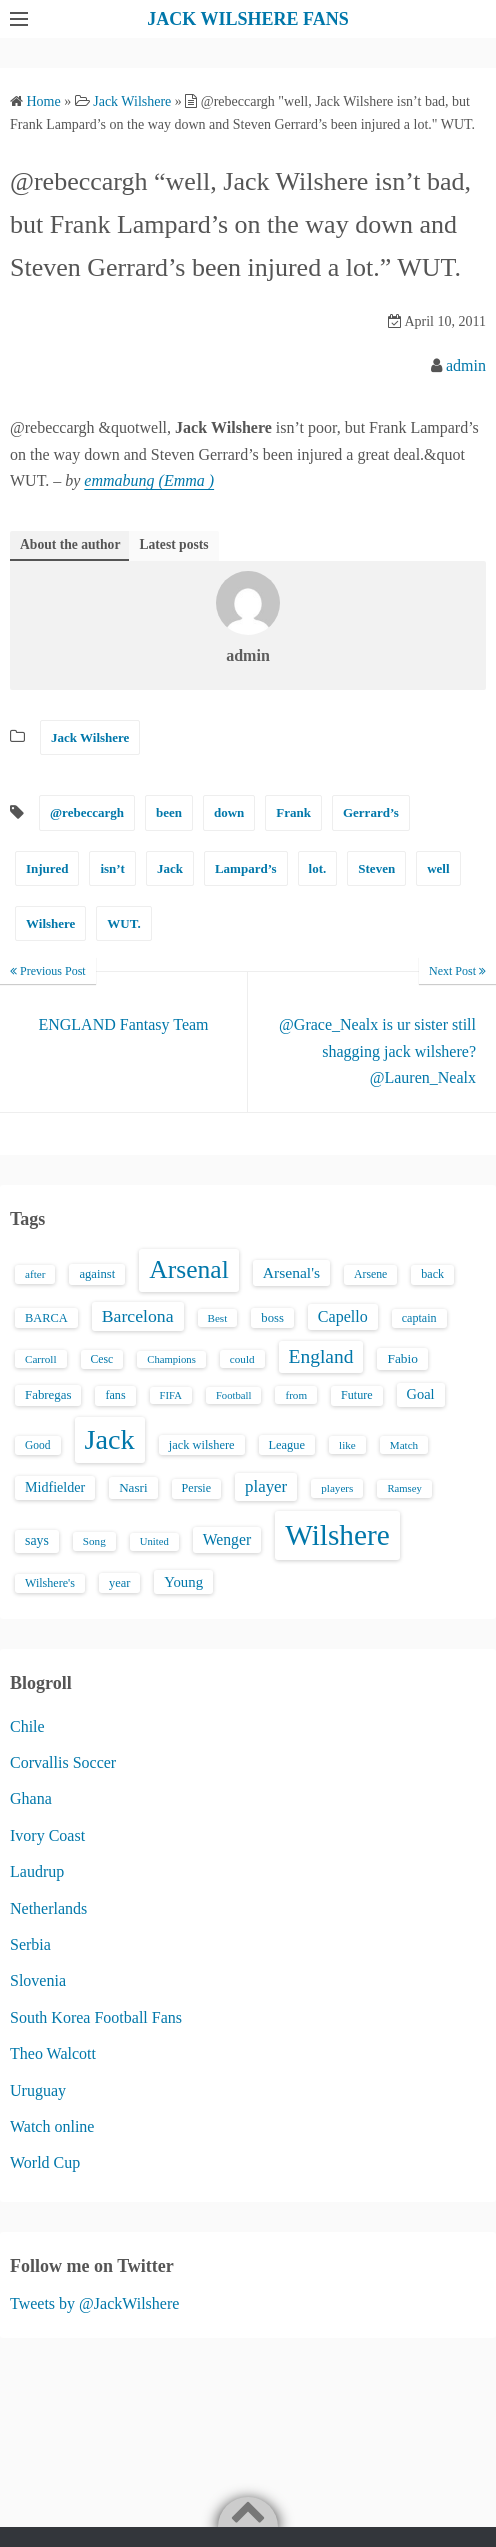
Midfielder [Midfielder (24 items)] (55, 1487)
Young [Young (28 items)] (183, 1582)
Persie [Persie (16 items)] (196, 1488)
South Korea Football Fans (96, 2017)
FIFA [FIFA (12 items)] (171, 1395)
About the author (70, 544)
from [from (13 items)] (296, 1395)
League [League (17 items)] (287, 1445)
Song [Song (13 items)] (94, 1541)
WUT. (123, 923)
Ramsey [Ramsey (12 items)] (404, 1488)
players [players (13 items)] (337, 1488)
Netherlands (48, 1908)
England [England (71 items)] (321, 1356)
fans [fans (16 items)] (115, 1395)
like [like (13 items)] (347, 1445)
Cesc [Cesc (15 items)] (102, 1359)
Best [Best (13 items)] (218, 1318)
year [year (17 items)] (119, 1583)
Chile (27, 1726)
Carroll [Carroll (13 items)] (41, 1359)
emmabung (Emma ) (149, 480)
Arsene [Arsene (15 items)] (370, 1274)
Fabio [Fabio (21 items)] (402, 1358)
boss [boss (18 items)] (272, 1318)
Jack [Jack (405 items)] (110, 1439)
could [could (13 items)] (242, 1359)
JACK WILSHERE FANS (247, 19)
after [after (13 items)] (35, 1274)
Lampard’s (246, 868)
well (438, 868)
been (169, 812)
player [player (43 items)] (266, 1486)
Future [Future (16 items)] (357, 1395)
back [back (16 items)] (432, 1274)
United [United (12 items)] (154, 1541)
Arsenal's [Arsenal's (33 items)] (291, 1272)
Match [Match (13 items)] (404, 1445)
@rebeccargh (87, 812)
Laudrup (37, 1871)
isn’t (112, 868)
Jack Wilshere (90, 737)
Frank (293, 812)
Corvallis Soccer (63, 1762)
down (229, 812)
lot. (318, 868)
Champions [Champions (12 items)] (171, 1359)
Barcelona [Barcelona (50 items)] (138, 1316)
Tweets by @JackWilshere (94, 2303)
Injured (47, 868)
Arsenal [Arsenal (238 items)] (189, 1269)
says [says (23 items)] (37, 1540)
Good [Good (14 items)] (38, 1445)
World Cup (45, 2162)
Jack (170, 868)
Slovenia (38, 1980)
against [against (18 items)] (97, 1274)
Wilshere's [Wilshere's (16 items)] (50, 1583)
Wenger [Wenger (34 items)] (227, 1539)
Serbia (30, 1944)
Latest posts (173, 544)
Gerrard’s (371, 812)
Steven (376, 868)
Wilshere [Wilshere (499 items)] (337, 1535)
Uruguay (38, 2090)
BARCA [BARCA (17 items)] (46, 1318)
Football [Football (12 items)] (234, 1395)
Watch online (52, 2126)
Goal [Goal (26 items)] (421, 1394)
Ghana (31, 1798)
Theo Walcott (53, 2053)
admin (466, 365)
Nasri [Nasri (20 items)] (133, 1487)
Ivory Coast (47, 1835)
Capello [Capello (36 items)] (343, 1316)
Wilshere (50, 923)
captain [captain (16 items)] (419, 1318)
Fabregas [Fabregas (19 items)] (48, 1395)
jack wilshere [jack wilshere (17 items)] (202, 1445)
